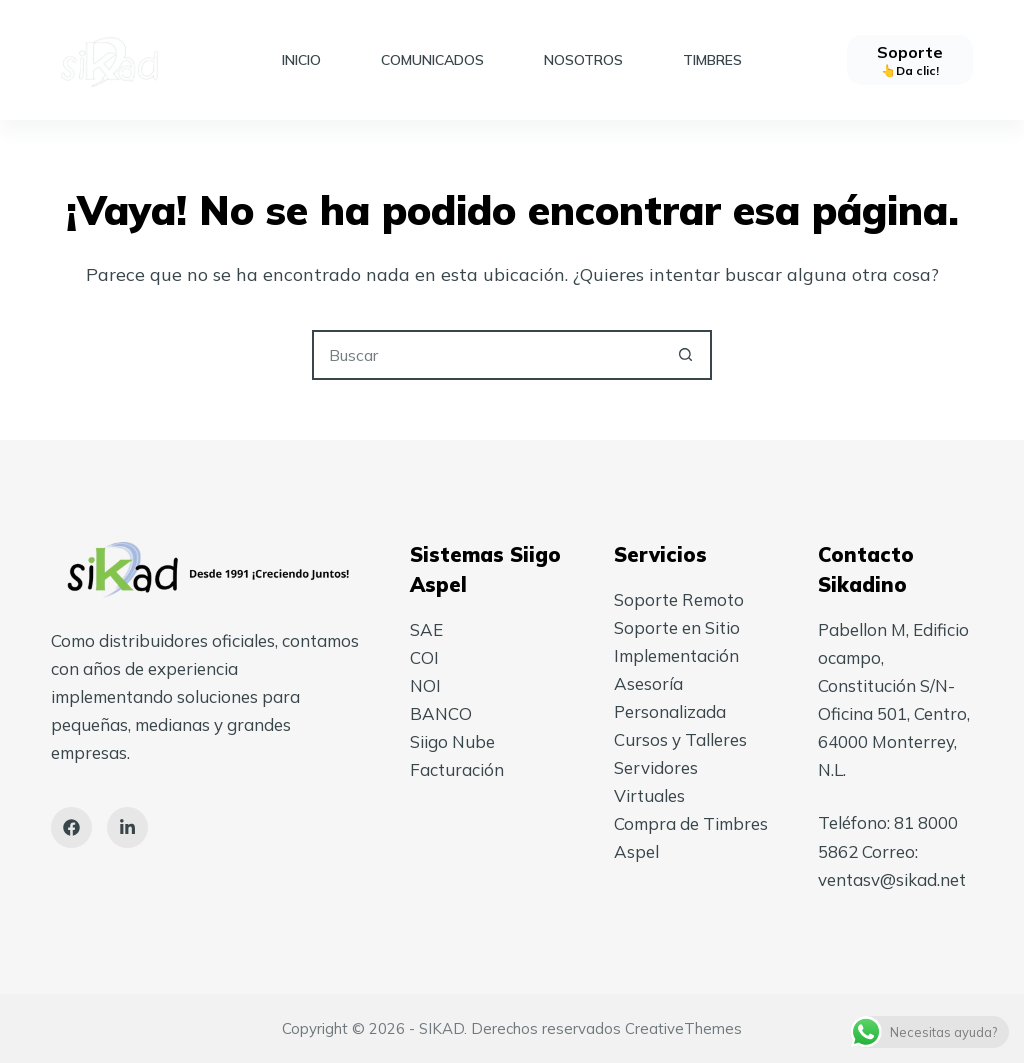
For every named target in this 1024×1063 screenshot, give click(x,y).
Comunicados (432, 60)
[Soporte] (910, 60)
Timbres (712, 60)
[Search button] (685, 355)
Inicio (301, 60)
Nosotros (583, 60)
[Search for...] (487, 355)
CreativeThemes (683, 1028)
